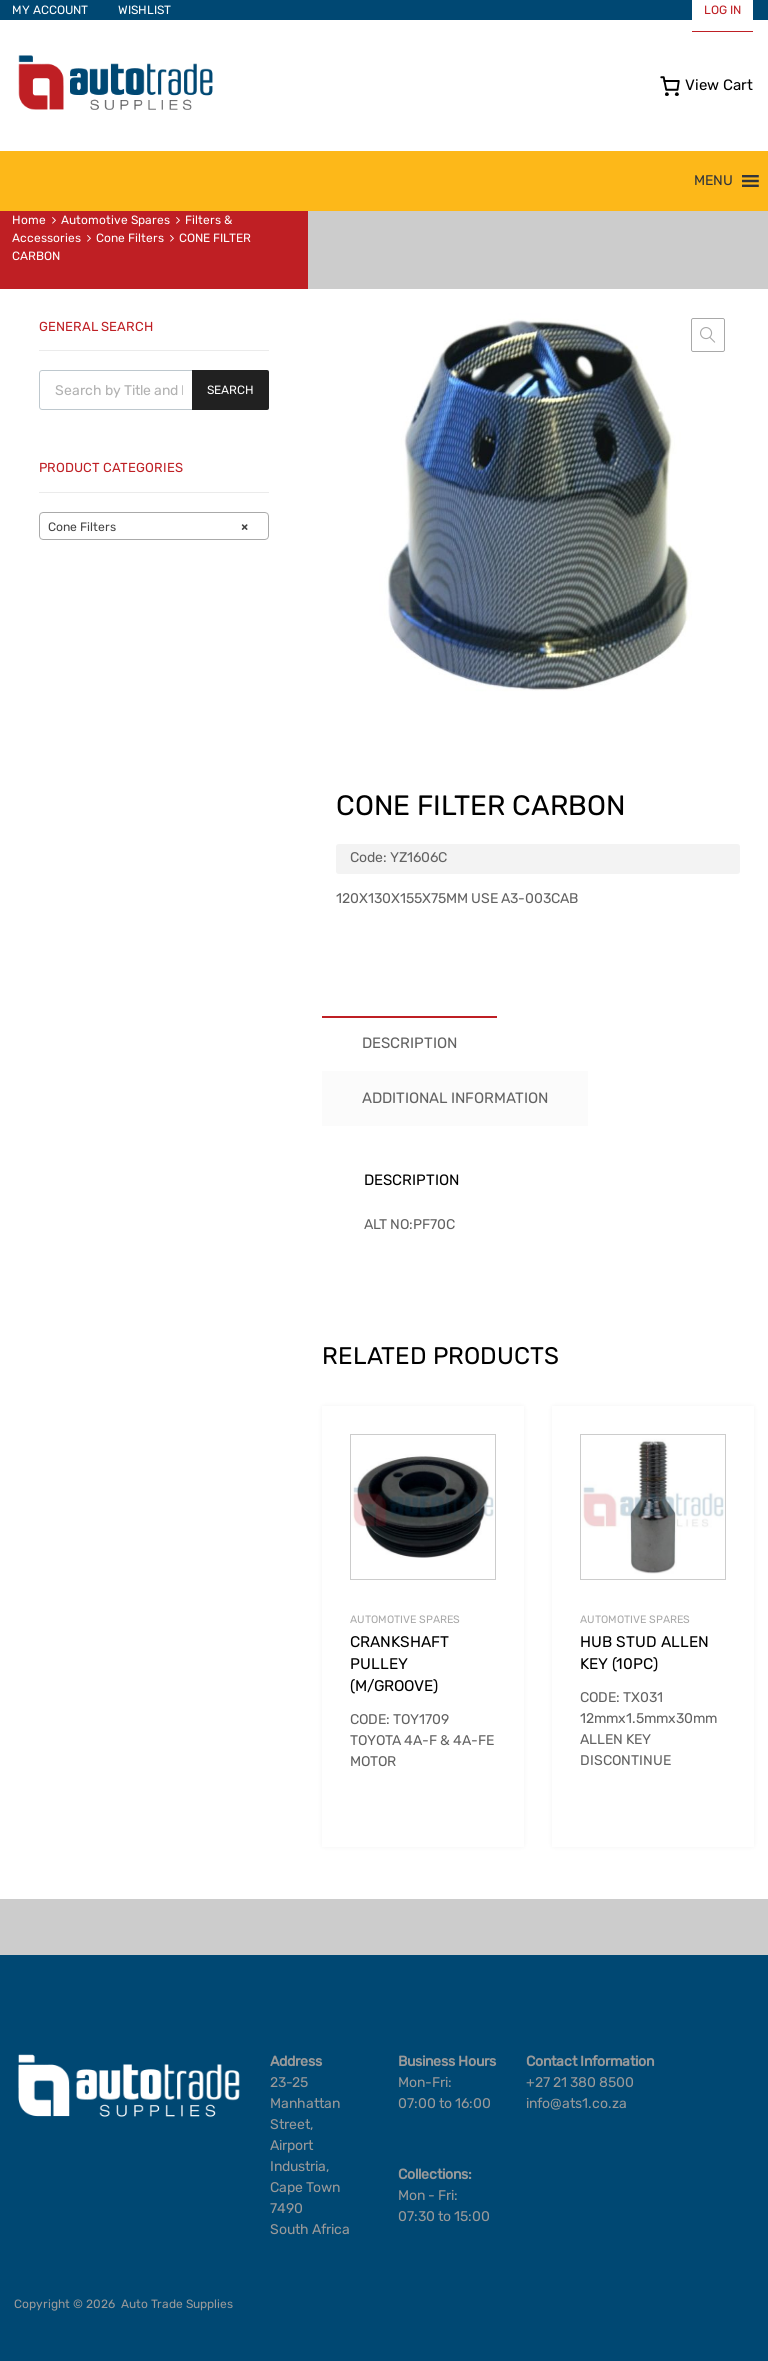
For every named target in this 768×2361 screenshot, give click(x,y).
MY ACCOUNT (50, 10)
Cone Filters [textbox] (148, 527)
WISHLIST (144, 10)
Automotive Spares (115, 220)
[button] (713, 181)
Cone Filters (130, 238)
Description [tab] (409, 1043)
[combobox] (154, 526)
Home (29, 220)
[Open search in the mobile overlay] (154, 390)
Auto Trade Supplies (177, 2304)
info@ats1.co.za (576, 2103)
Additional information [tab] (455, 1098)
